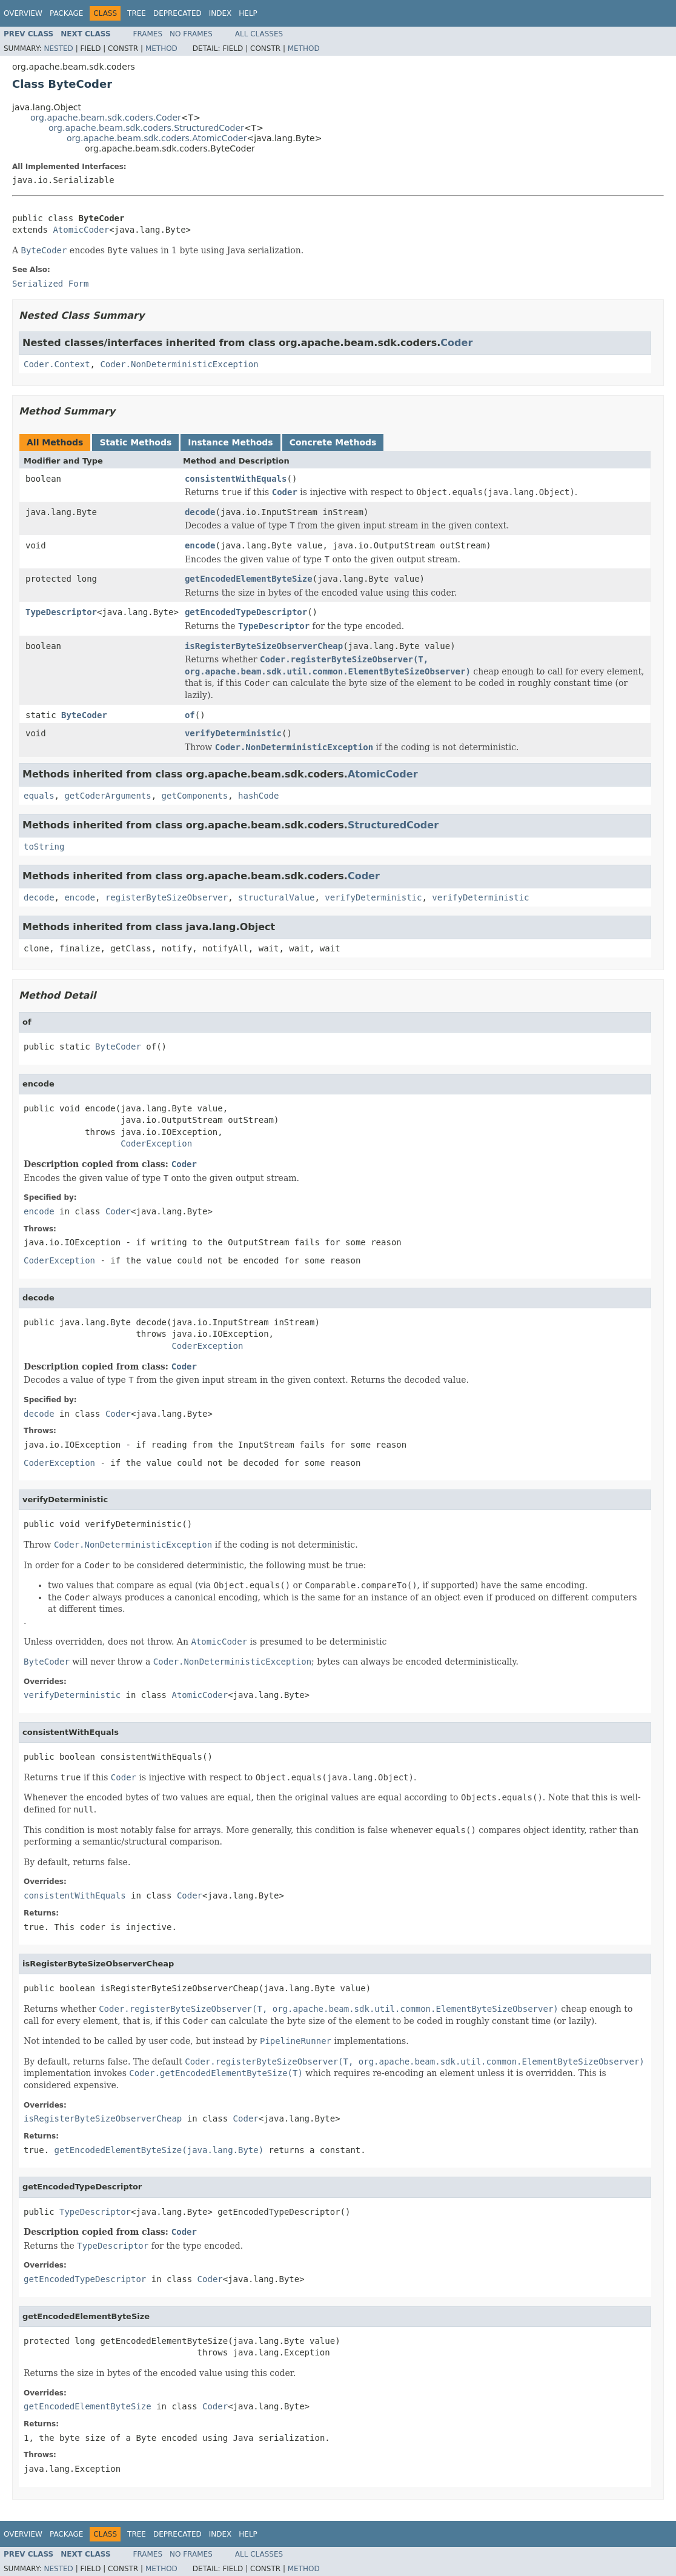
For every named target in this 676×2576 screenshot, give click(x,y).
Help (248, 13)
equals (39, 795)
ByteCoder (84, 715)
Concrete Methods (333, 442)
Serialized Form (50, 283)
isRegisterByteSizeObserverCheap (264, 646)
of (190, 715)
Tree (136, 13)
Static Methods (135, 442)
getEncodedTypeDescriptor (246, 612)
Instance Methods (230, 442)
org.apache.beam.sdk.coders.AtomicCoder (157, 138)
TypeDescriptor (61, 612)
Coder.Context (57, 364)
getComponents (195, 795)
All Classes (259, 34)
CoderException (156, 1143)
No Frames (191, 34)
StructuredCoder (393, 825)
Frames (148, 34)
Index (220, 13)
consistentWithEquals (236, 479)
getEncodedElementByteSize (249, 579)
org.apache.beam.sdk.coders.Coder (105, 117)
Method (161, 48)
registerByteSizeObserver (166, 897)
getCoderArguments (107, 795)
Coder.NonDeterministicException (179, 364)
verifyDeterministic (233, 733)
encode (200, 545)
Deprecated (177, 13)
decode (200, 512)
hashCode (258, 795)
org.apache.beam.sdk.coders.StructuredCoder (146, 128)
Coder (456, 342)
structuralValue (276, 897)
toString (44, 846)
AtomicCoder (81, 230)
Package (66, 13)
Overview (23, 13)
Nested (58, 48)
